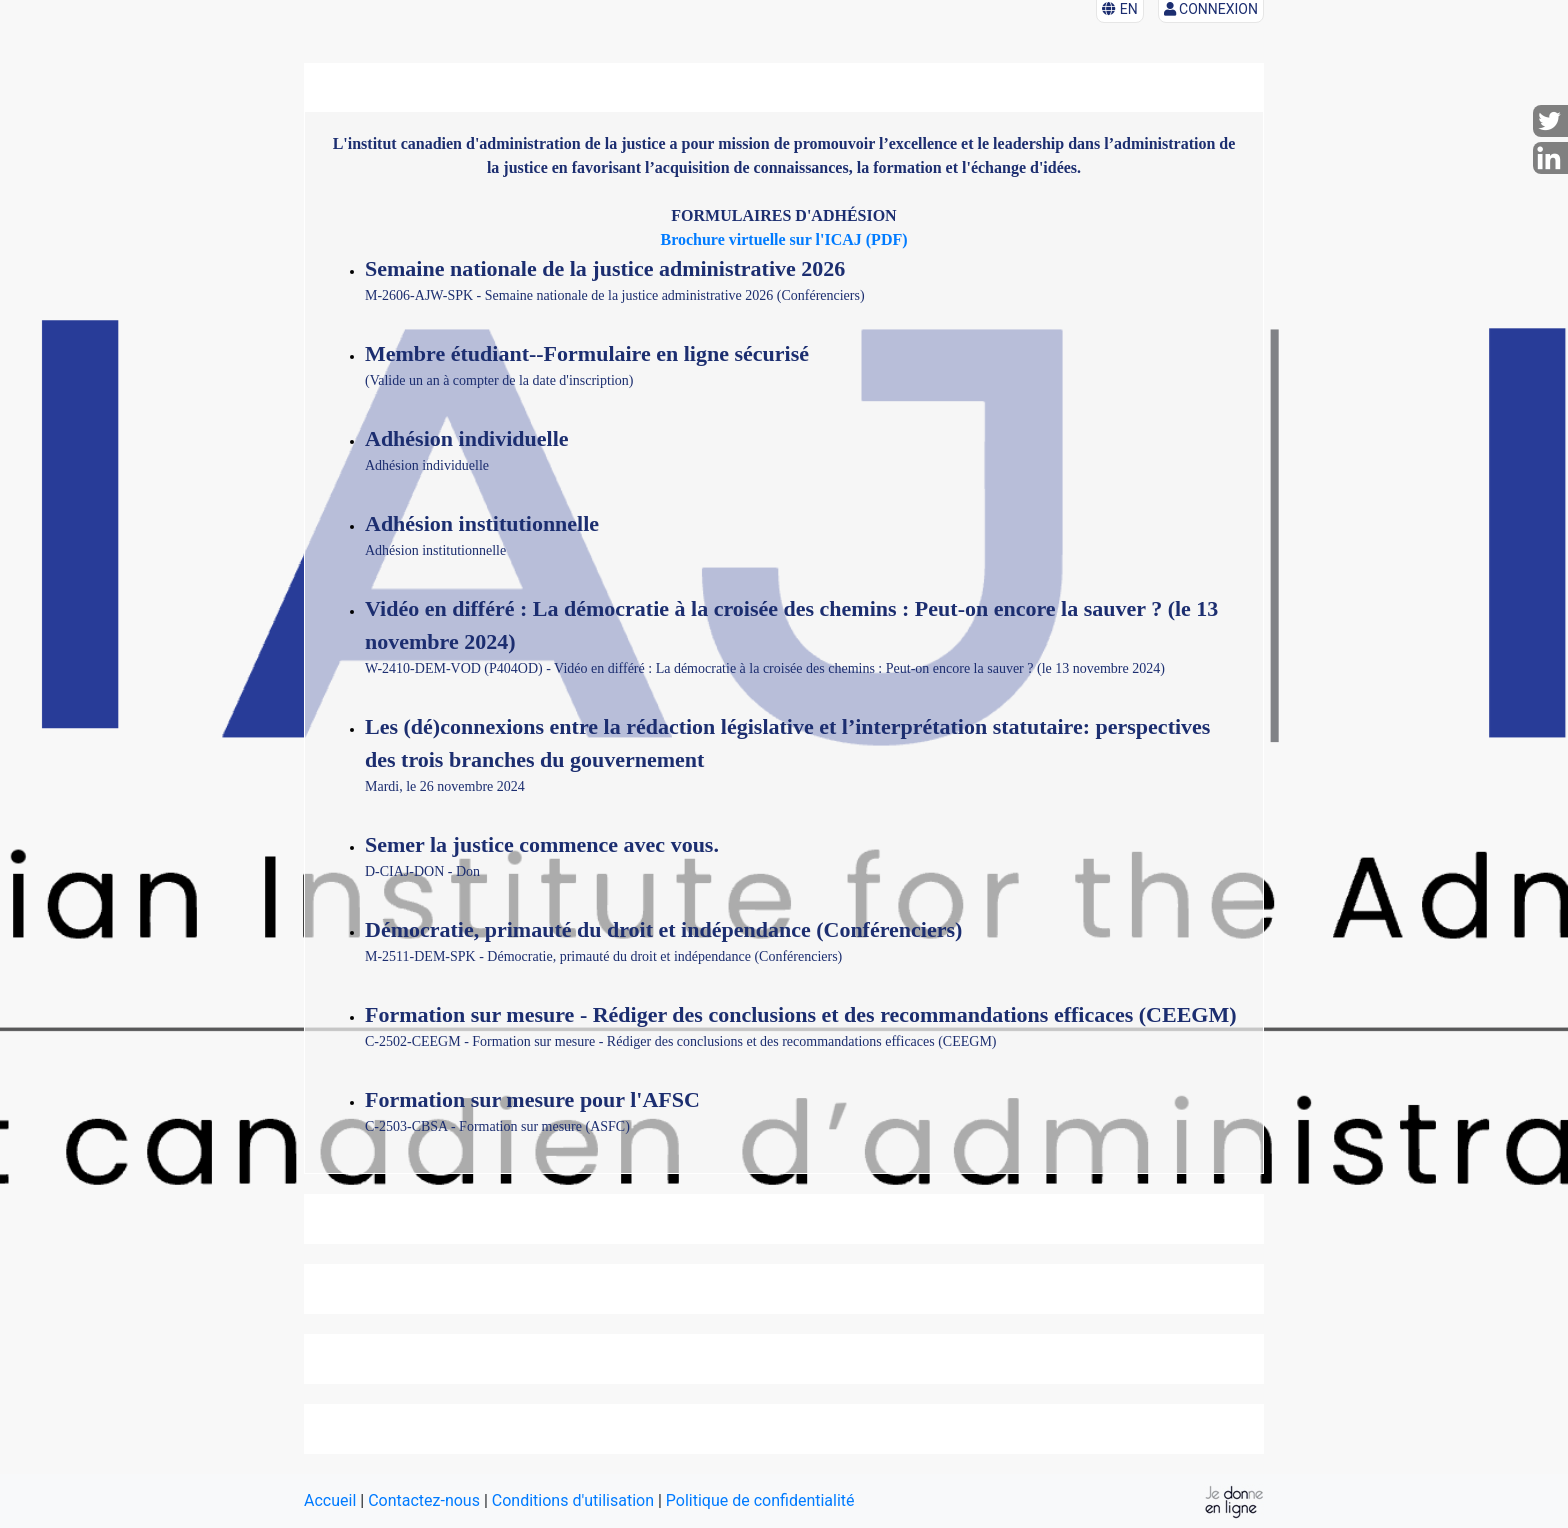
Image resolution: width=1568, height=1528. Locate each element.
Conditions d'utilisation (573, 1500)
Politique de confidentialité (760, 1500)
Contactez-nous (424, 1500)
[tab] (784, 1219)
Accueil (330, 1500)
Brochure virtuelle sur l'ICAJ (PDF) (783, 239)
